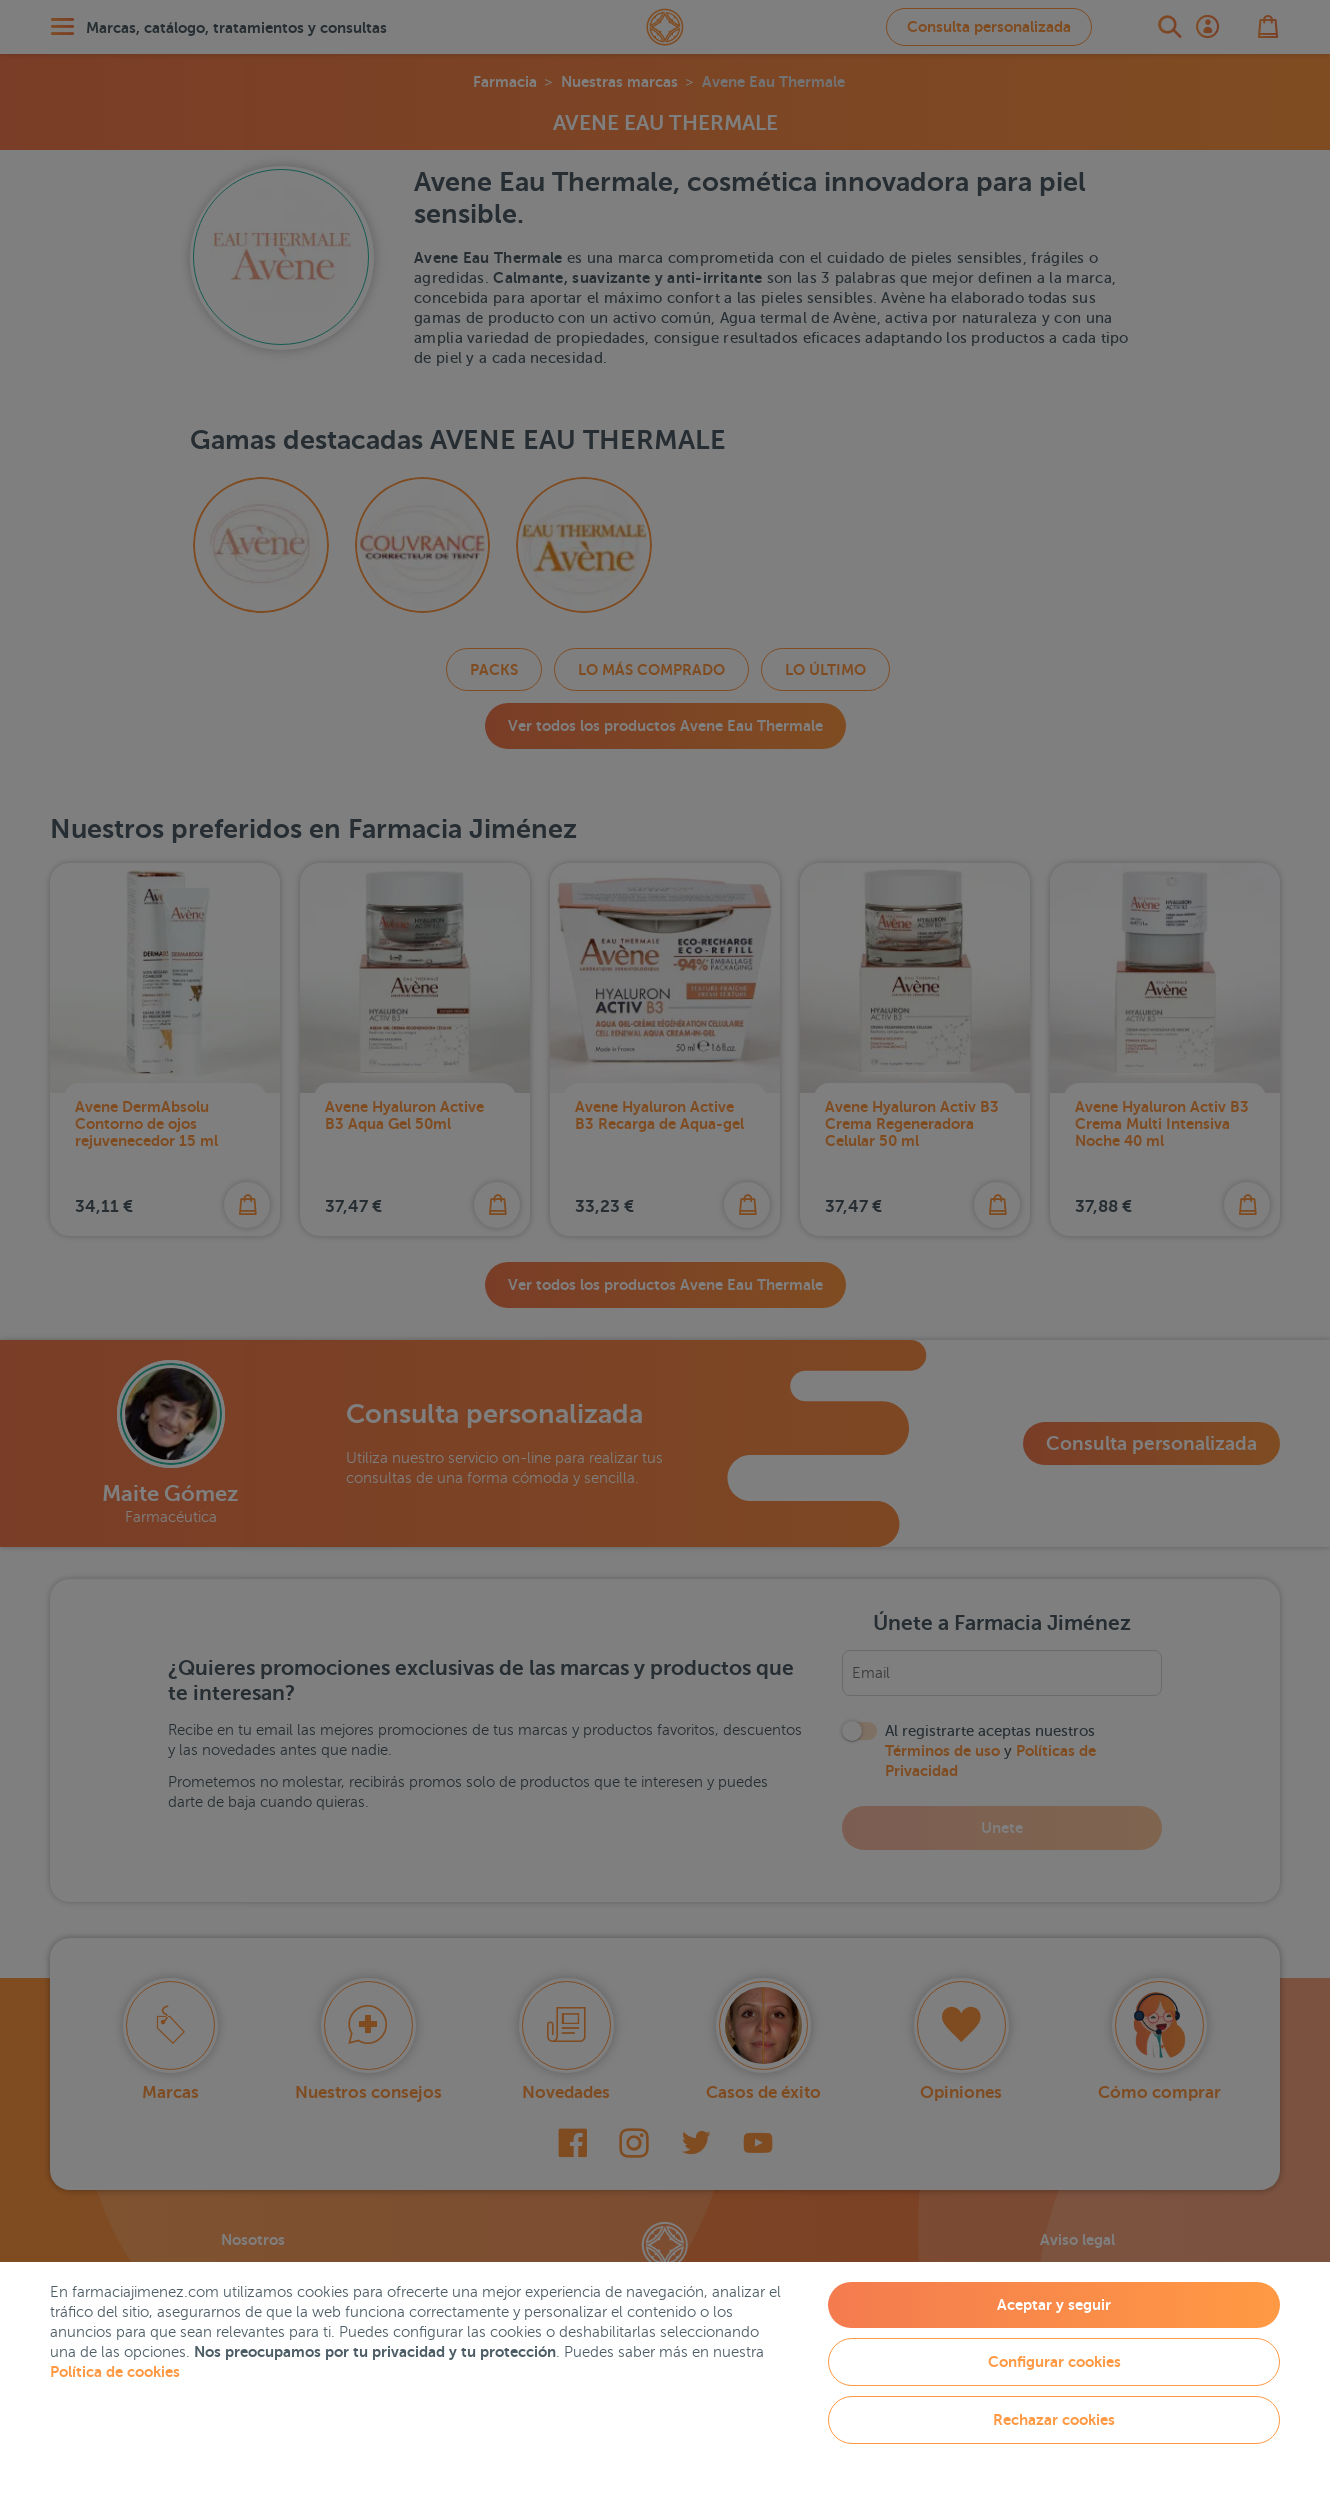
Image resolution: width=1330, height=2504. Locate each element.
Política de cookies (115, 2371)
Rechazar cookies (1054, 2419)
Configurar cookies (1054, 2361)
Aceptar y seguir (1054, 2304)
